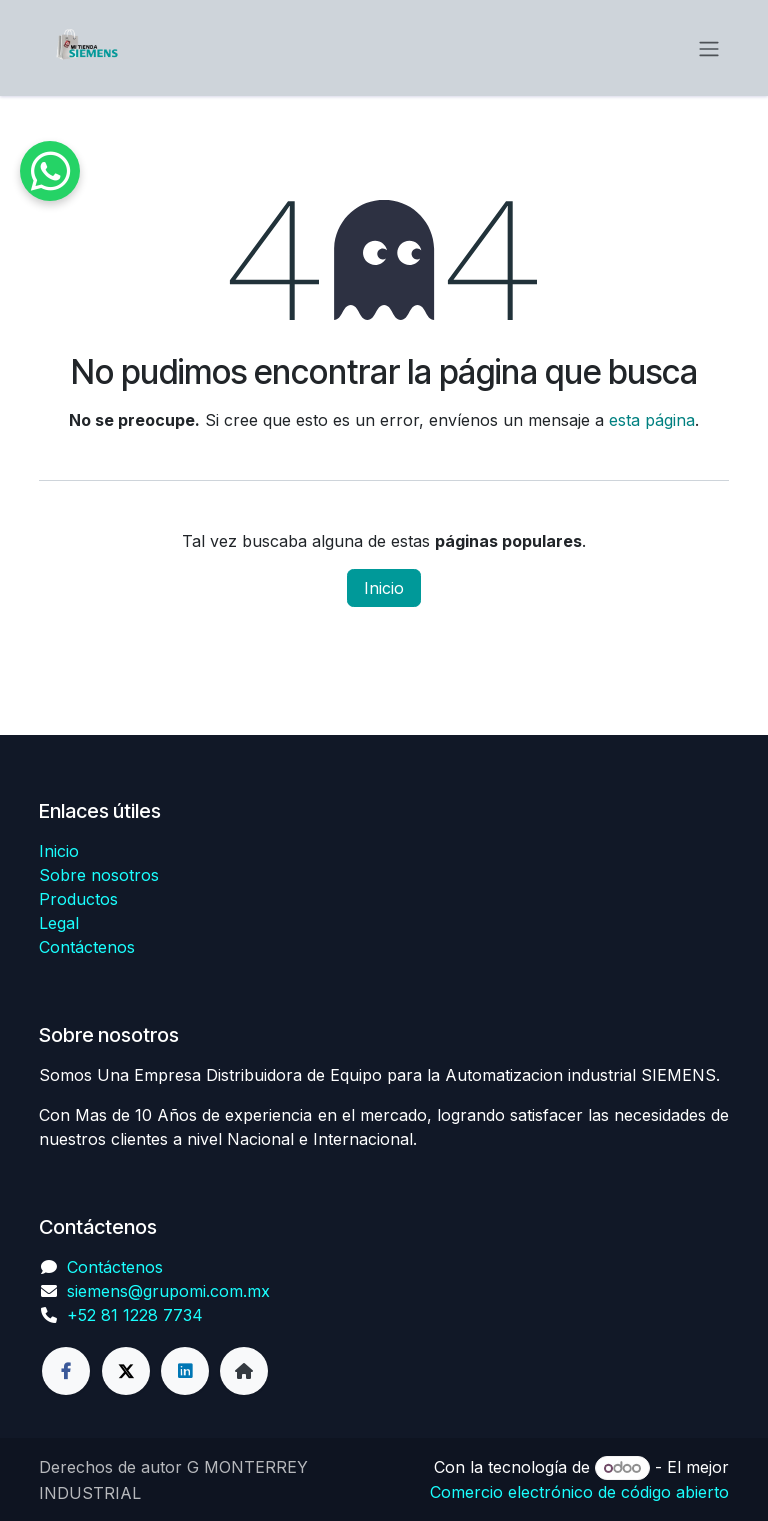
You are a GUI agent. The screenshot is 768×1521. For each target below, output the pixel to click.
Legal (59, 923)
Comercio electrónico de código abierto (579, 1492)
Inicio (384, 588)
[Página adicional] (244, 1371)
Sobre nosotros (99, 875)
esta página (652, 420)
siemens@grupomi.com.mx (168, 1291)
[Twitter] (126, 1371)
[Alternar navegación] (709, 48)
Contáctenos (87, 947)
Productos (78, 899)
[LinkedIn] (185, 1371)
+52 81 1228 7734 (135, 1315)
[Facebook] (66, 1371)
